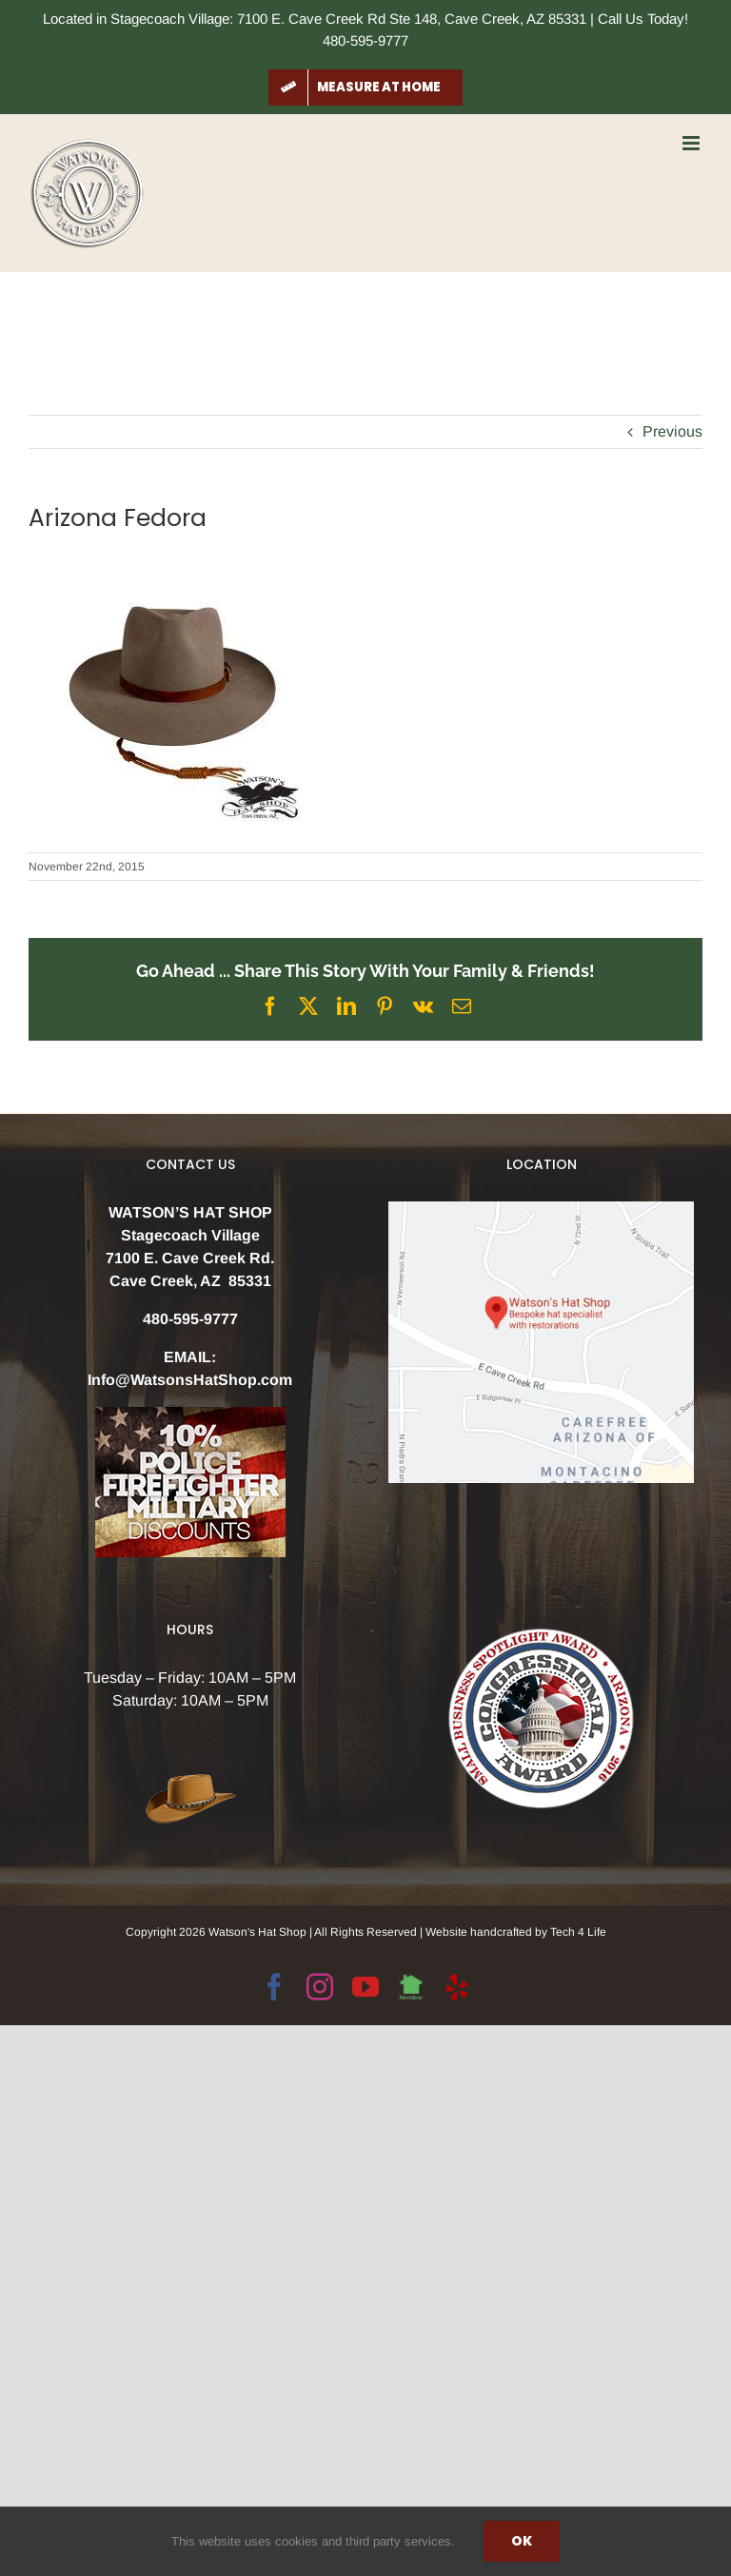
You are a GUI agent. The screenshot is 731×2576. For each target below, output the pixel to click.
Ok (521, 2540)
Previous (672, 431)
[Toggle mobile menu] (692, 143)
